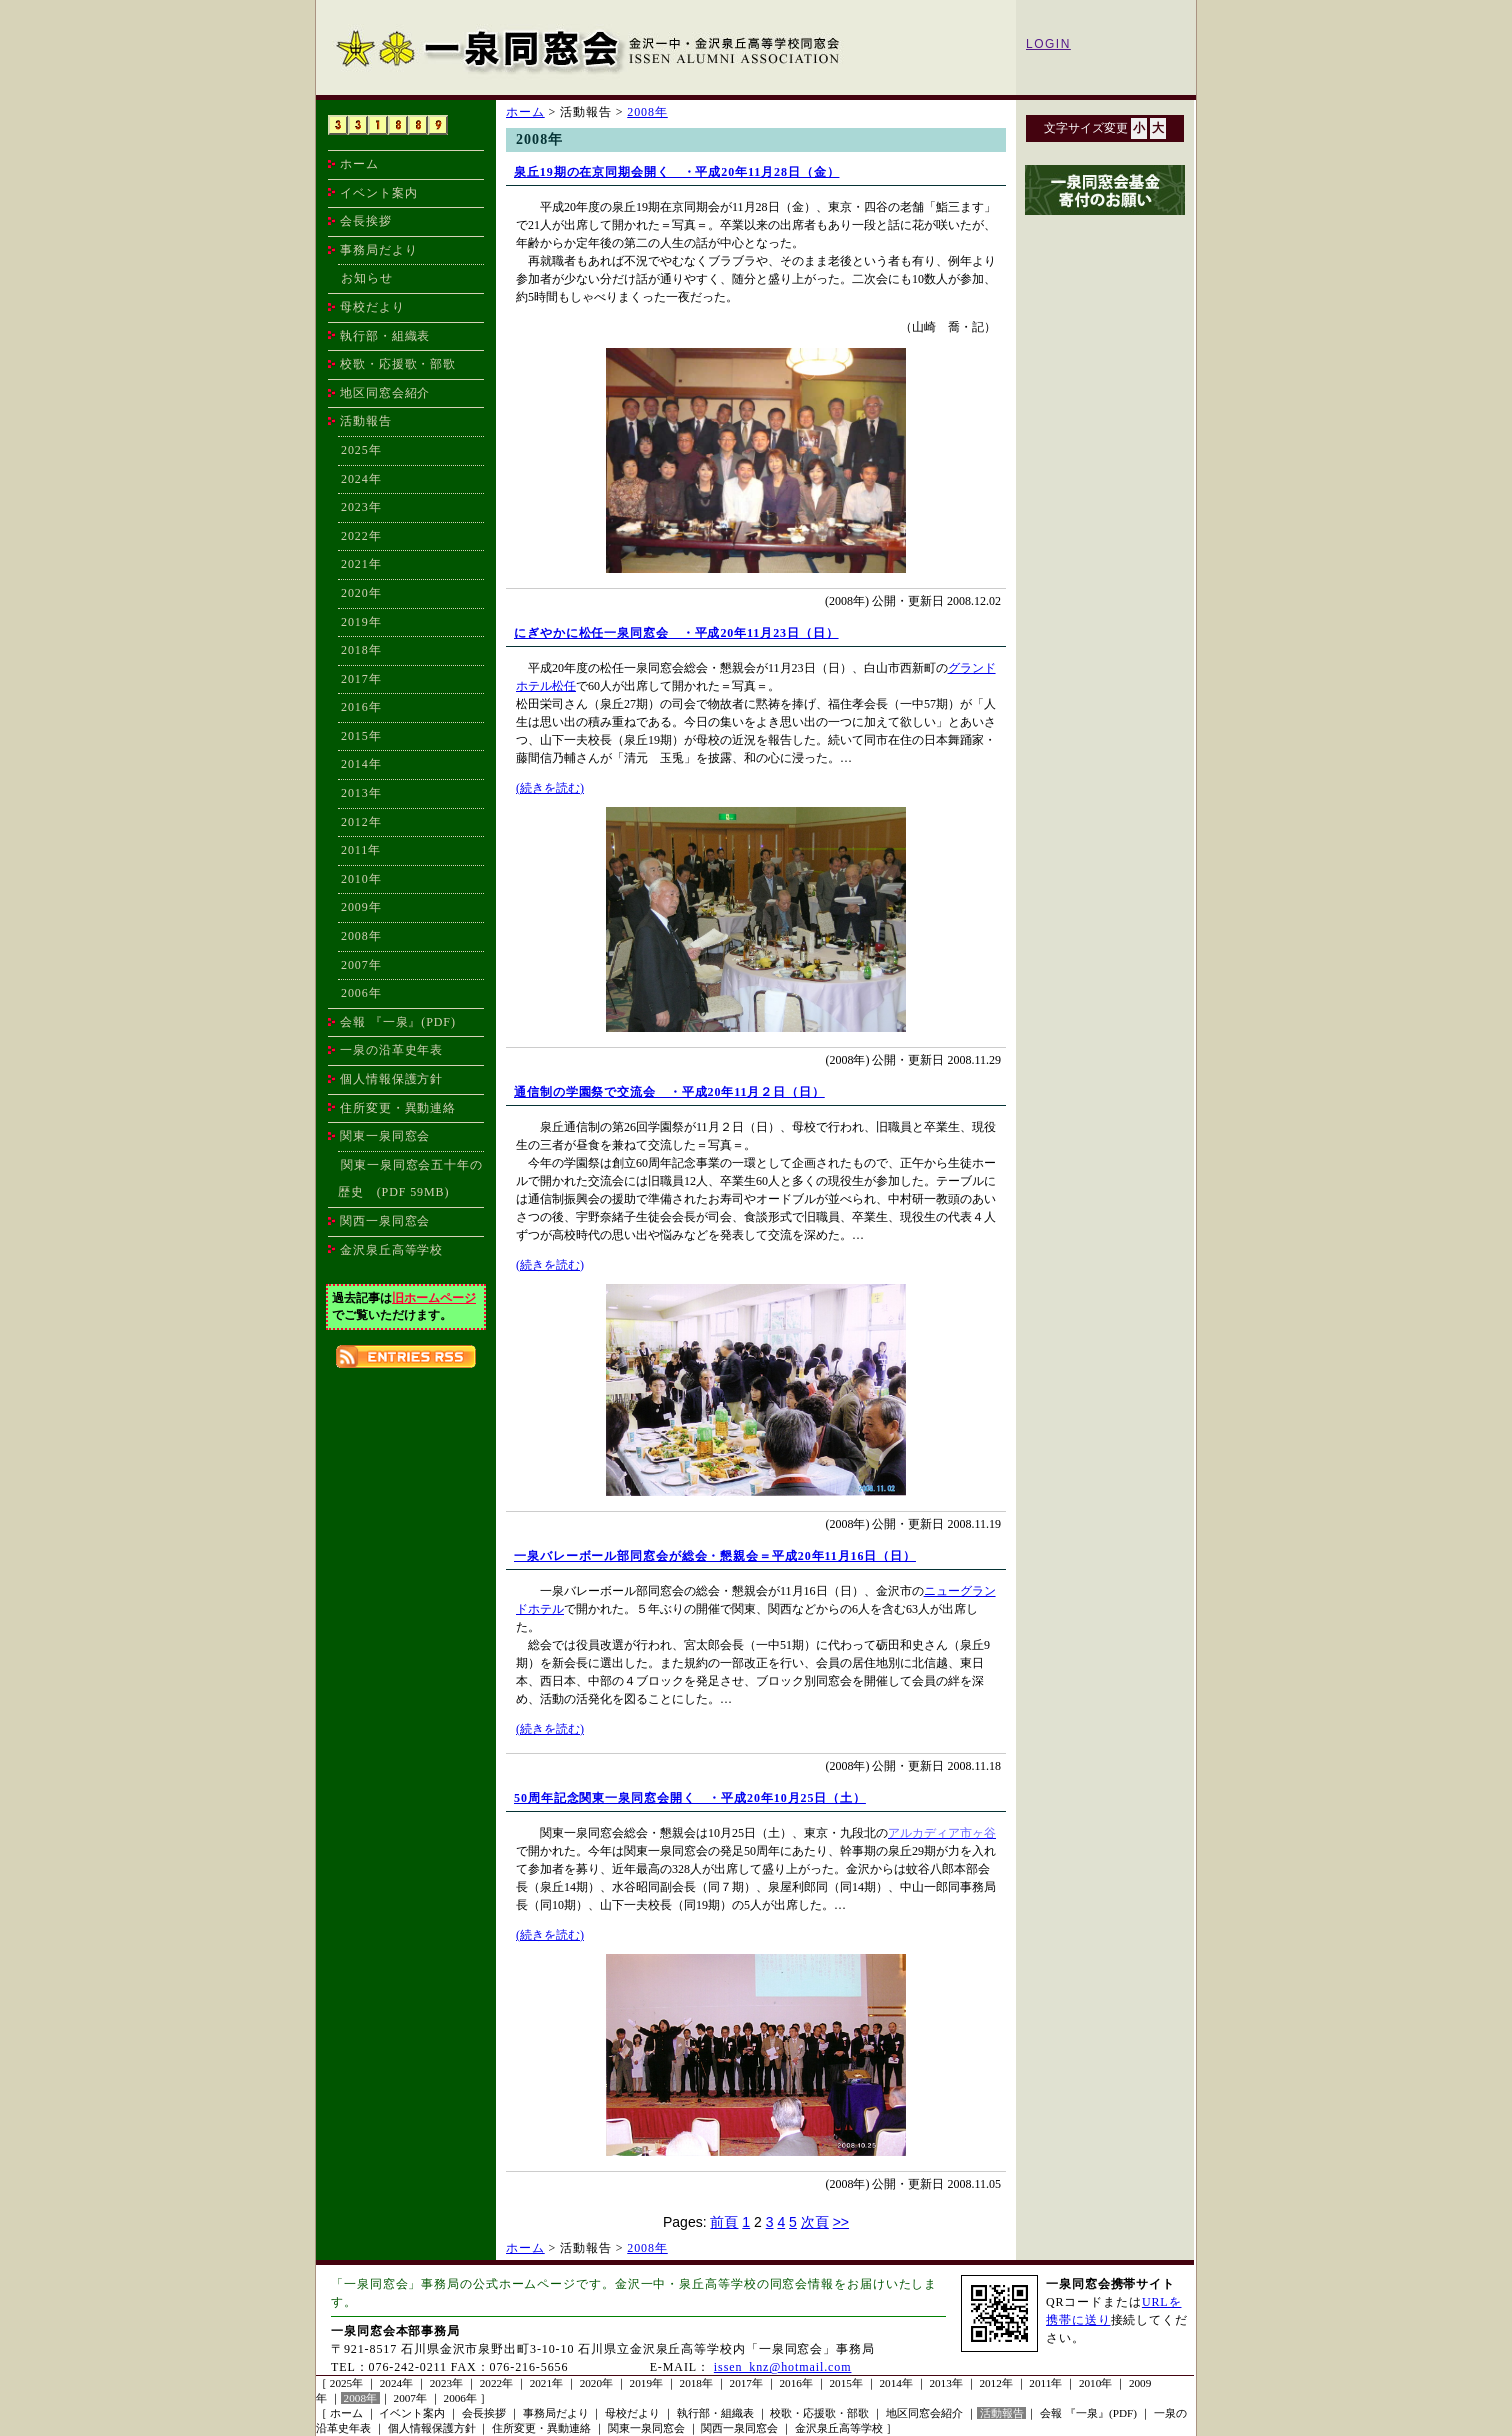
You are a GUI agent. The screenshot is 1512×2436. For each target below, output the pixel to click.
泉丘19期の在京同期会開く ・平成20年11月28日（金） (676, 172)
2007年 (361, 965)
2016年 (361, 707)
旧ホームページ (434, 1298)
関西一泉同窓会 (385, 1221)
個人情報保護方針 (391, 1079)
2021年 (361, 564)
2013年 (361, 793)
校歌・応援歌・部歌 (398, 364)
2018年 (361, 650)
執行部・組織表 (385, 336)
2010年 (361, 879)
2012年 (361, 822)
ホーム (359, 164)
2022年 (361, 536)
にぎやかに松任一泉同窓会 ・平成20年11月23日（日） (676, 633)
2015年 (361, 736)
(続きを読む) (550, 788)
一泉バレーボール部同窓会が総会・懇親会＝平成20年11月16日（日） (715, 1556)
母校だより (372, 307)
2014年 (361, 764)
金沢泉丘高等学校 (391, 1250)
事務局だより (378, 250)
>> (841, 2222)
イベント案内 (378, 193)
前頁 (724, 2222)
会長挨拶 (366, 221)
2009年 (361, 907)
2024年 (361, 479)
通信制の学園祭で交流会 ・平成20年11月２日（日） (669, 1092)
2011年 (361, 850)
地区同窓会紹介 (385, 393)
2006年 (361, 993)
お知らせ (367, 278)
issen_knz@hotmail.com (783, 2367)
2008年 (361, 936)
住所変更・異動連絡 (398, 1108)
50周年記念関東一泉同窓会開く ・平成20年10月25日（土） (690, 1798)
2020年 (361, 593)
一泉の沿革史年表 (391, 1050)
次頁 (815, 2222)
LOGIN (1048, 44)
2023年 (361, 507)
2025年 (361, 450)
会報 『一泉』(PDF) (398, 1022)
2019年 (361, 622)
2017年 (361, 679)
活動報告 (1002, 2413)
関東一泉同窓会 (385, 1136)
